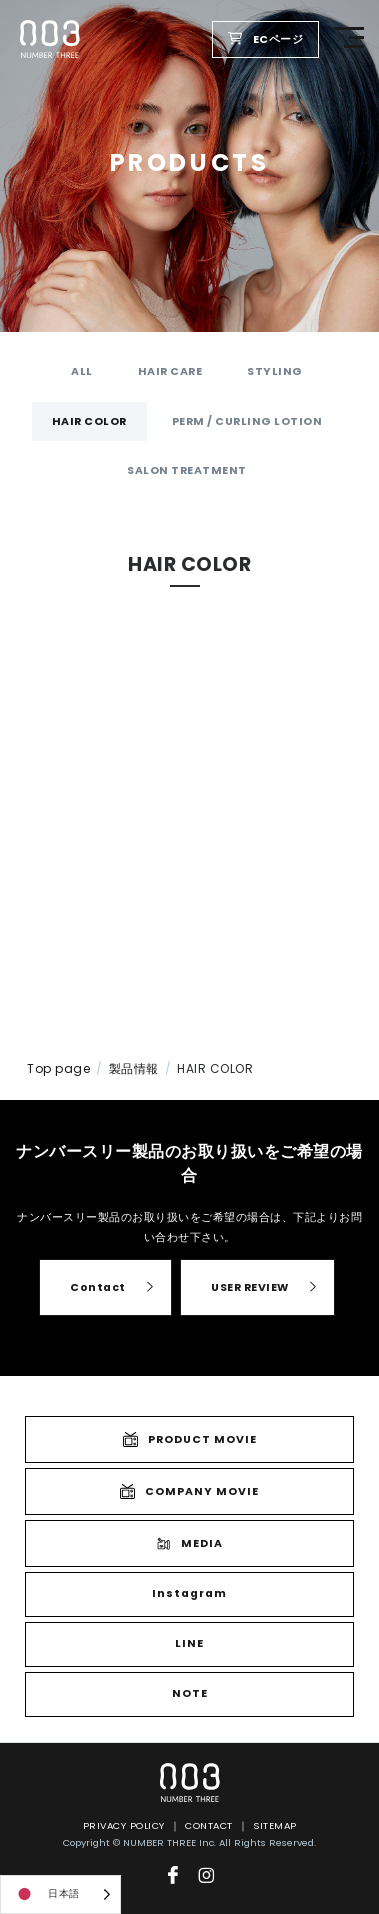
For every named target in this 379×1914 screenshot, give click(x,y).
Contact (98, 1287)
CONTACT (209, 1825)
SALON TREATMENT (187, 470)
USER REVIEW (250, 1287)
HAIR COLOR (89, 421)
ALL (82, 371)
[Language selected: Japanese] (60, 1894)
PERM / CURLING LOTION (247, 421)
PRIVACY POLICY (124, 1825)
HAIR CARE (170, 371)
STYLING (275, 371)
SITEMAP (275, 1825)
